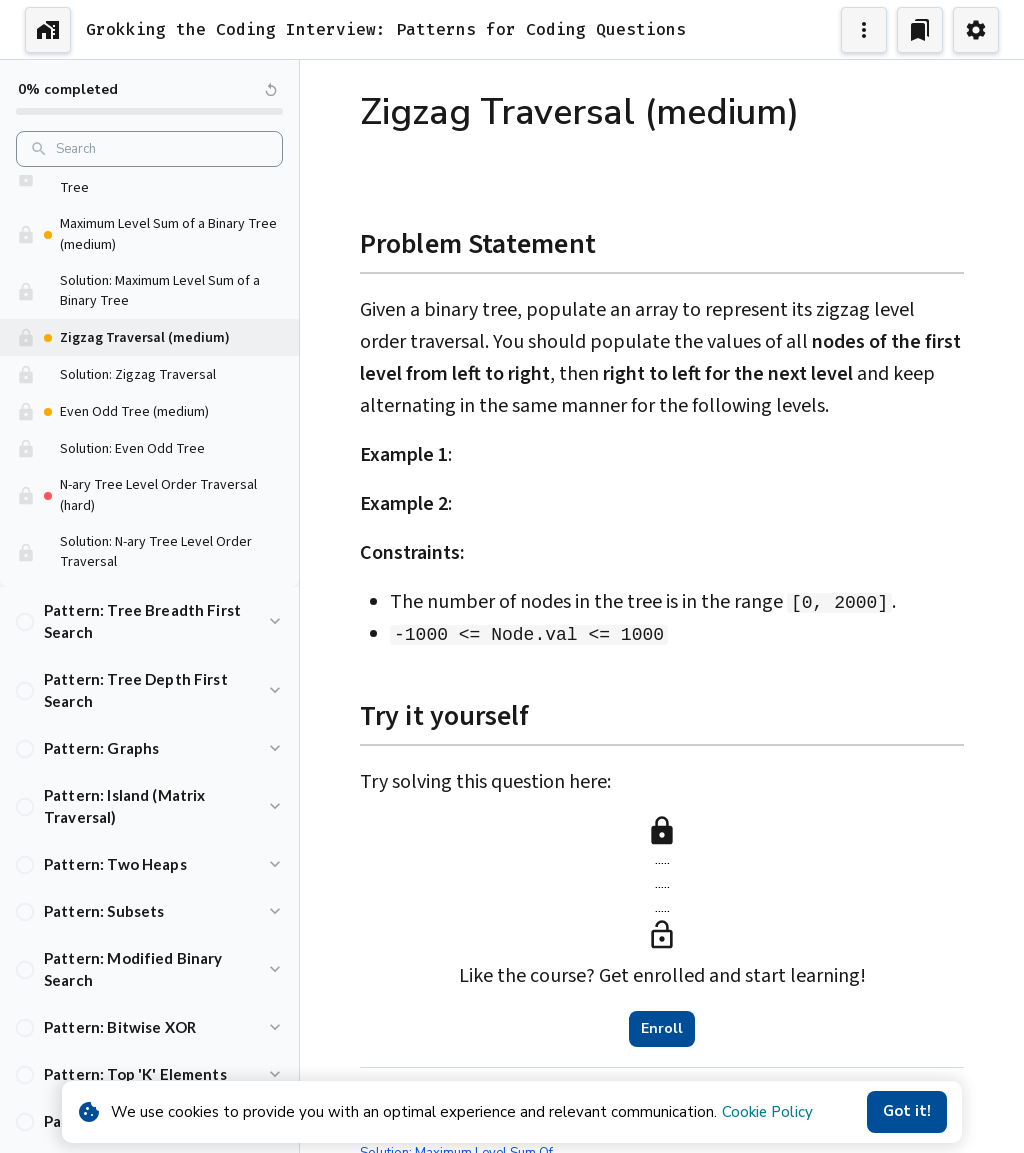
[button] (149, 198)
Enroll (662, 1029)
